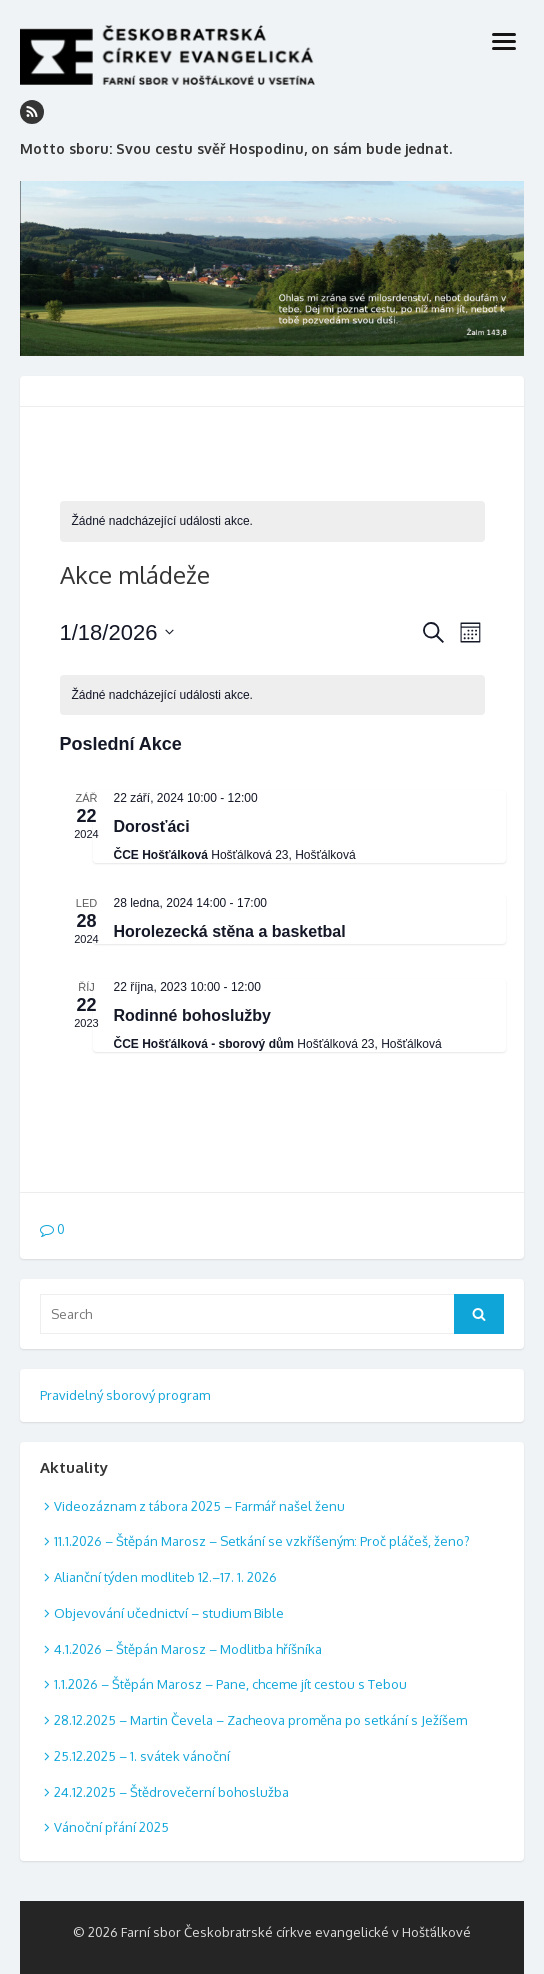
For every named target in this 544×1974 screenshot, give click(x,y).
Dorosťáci (152, 826)
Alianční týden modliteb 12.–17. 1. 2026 (165, 1577)
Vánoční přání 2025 (111, 1827)
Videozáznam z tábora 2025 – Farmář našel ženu (199, 1506)
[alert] (272, 521)
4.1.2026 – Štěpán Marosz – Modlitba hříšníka (188, 1649)
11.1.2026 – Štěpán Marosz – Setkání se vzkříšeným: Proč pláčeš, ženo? (262, 1541)
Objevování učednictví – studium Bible (169, 1613)
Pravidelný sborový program (125, 1395)
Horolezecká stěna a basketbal (230, 931)
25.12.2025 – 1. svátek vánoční (142, 1756)
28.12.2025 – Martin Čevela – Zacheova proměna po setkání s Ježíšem (260, 1720)
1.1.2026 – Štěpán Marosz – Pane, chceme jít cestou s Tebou (230, 1684)
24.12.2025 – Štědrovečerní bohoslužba (171, 1792)
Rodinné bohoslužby (192, 1015)
